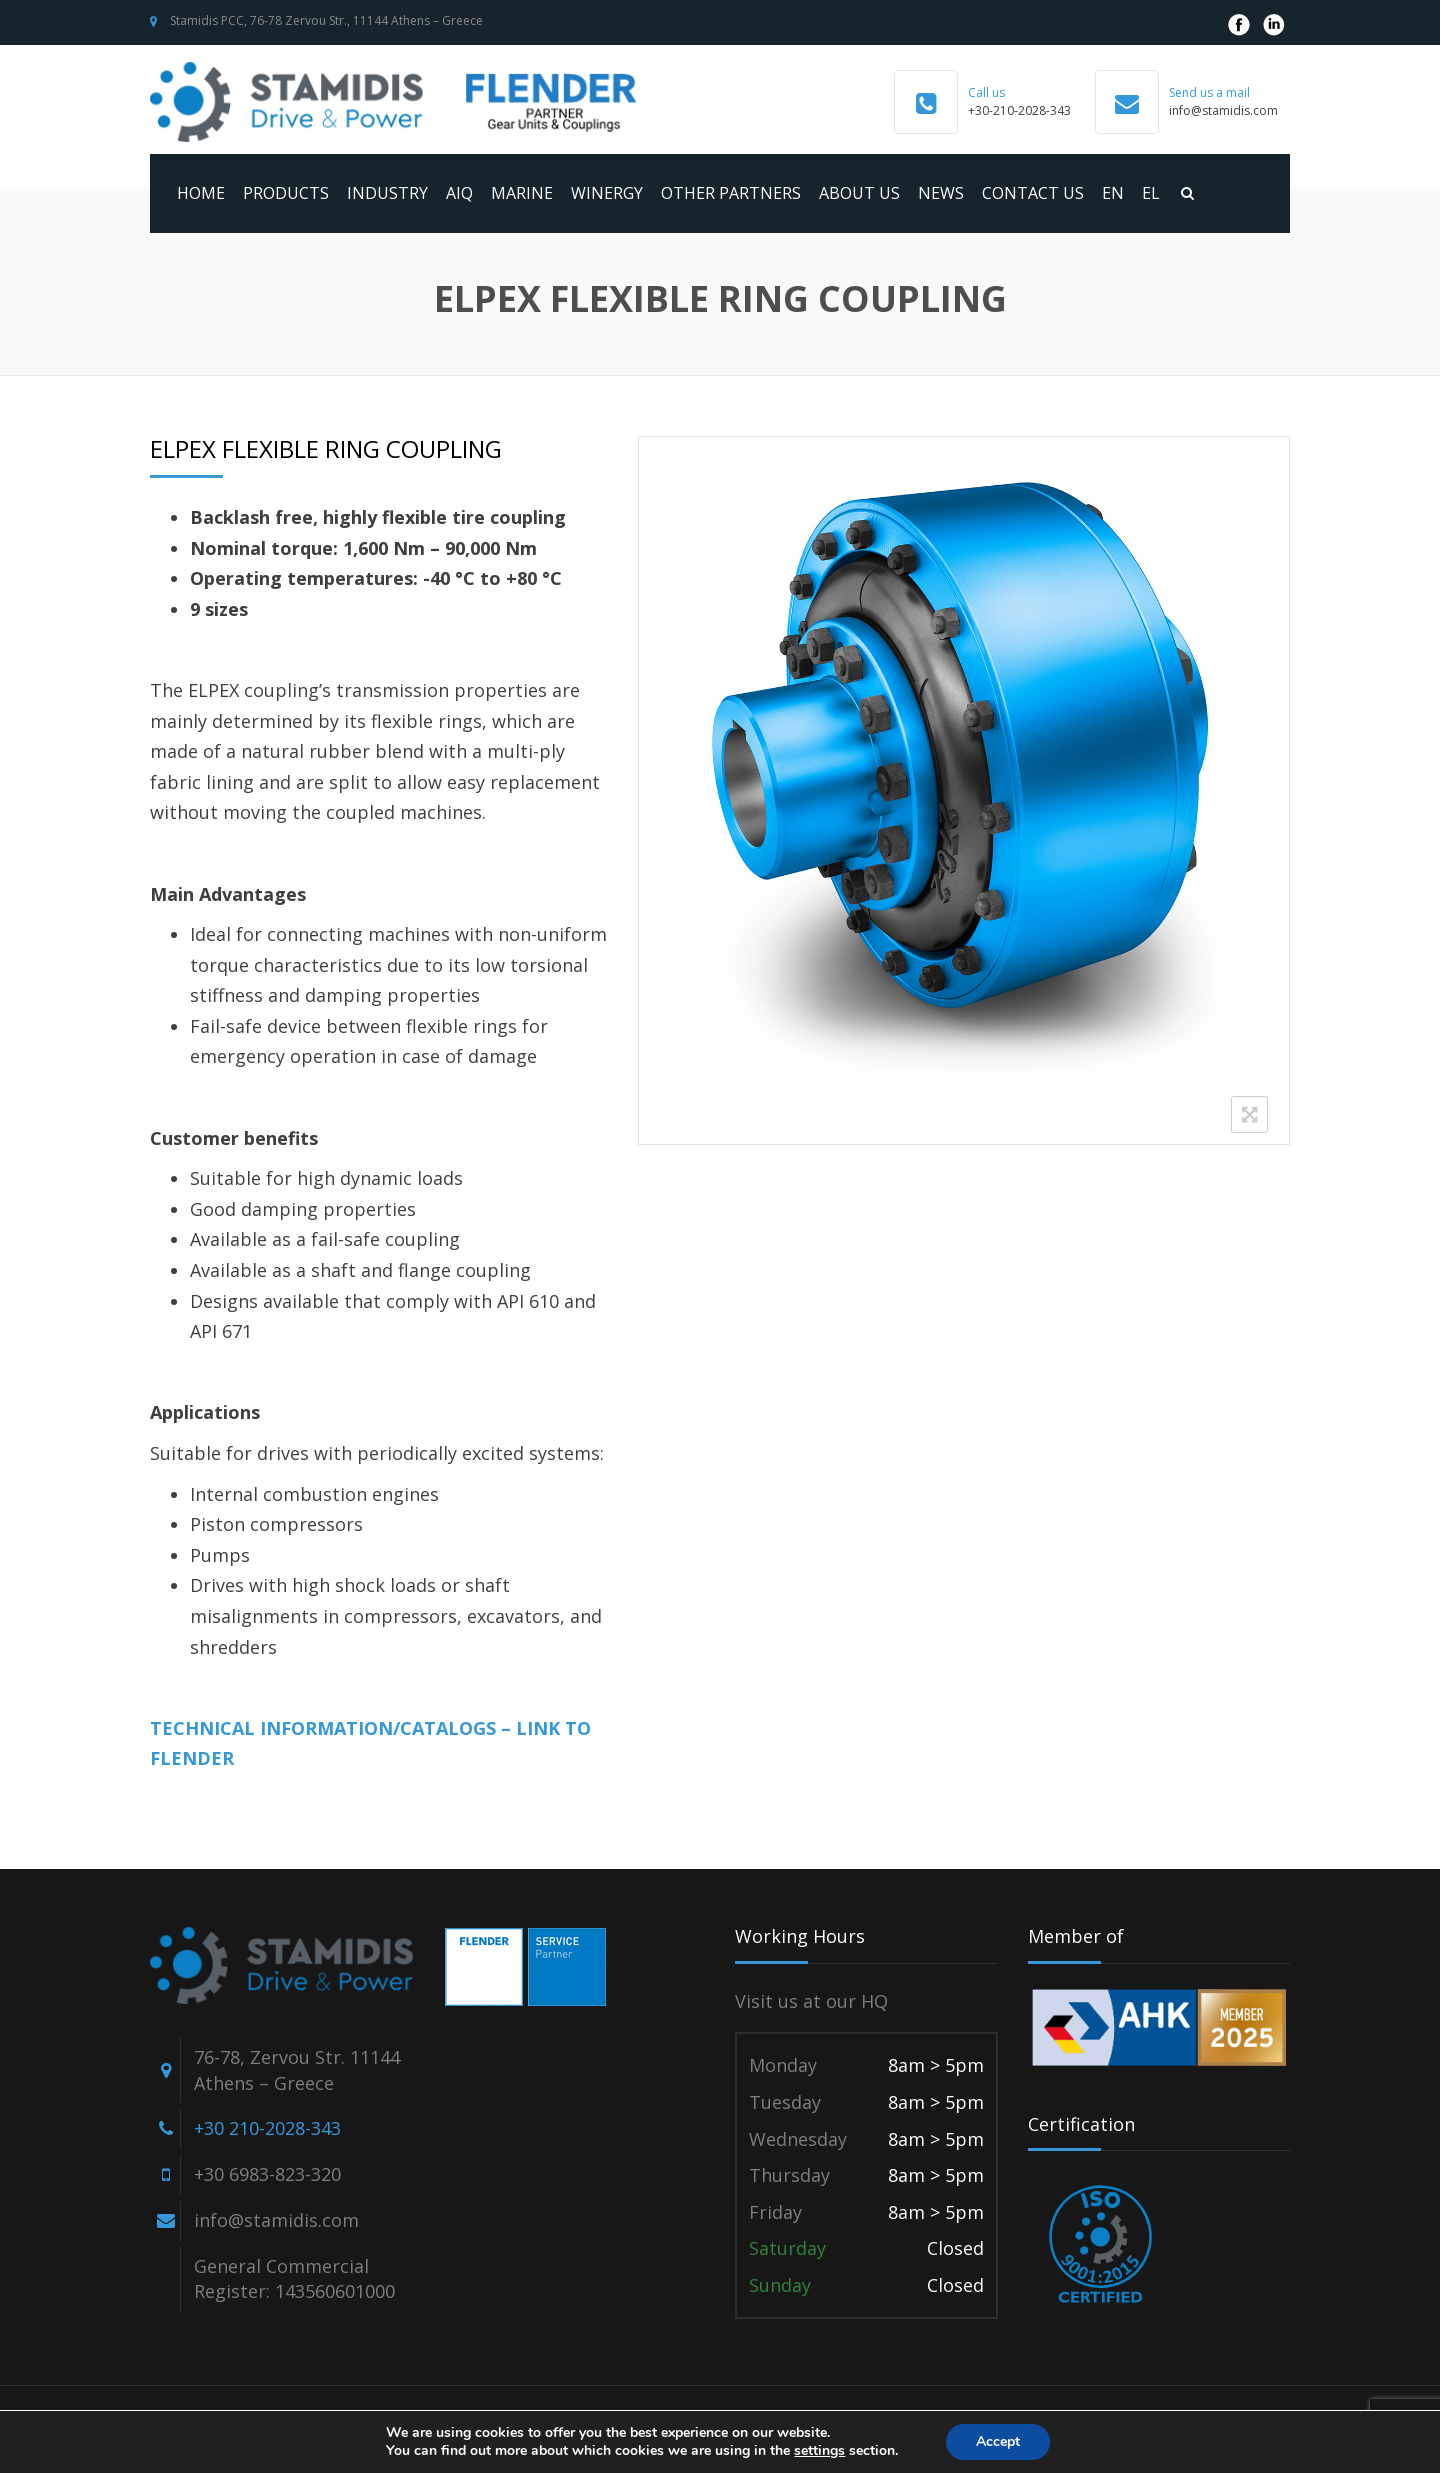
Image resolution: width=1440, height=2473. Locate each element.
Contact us (1033, 193)
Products (286, 193)
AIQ (459, 193)
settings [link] (819, 2450)
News (941, 193)
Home (201, 193)
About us (859, 193)
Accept (998, 2441)
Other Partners (731, 193)
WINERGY (607, 193)
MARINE (522, 193)
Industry (387, 193)
